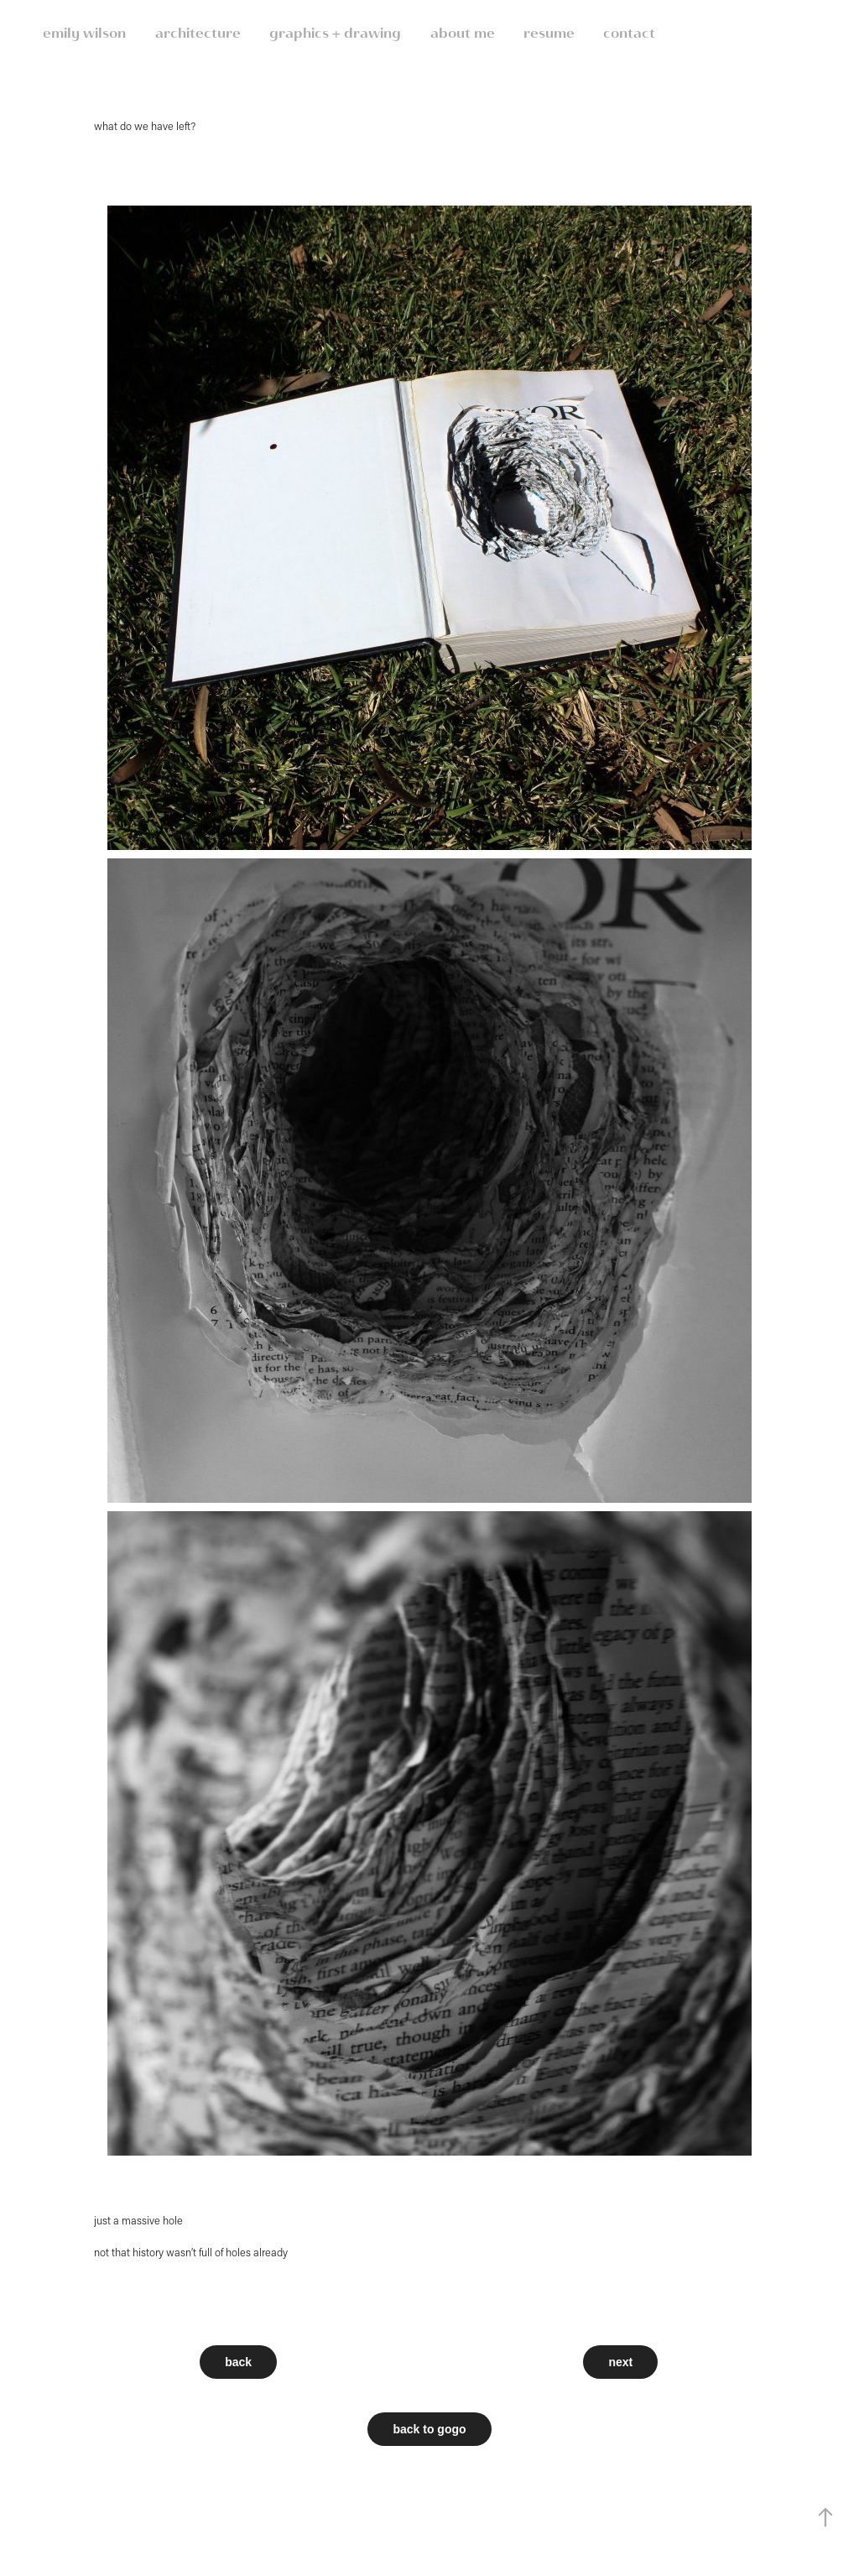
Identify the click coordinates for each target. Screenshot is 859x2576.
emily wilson (84, 33)
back (238, 2362)
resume (549, 33)
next (620, 2362)
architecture (198, 33)
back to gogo (429, 2429)
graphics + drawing (335, 33)
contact (629, 33)
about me (462, 33)
